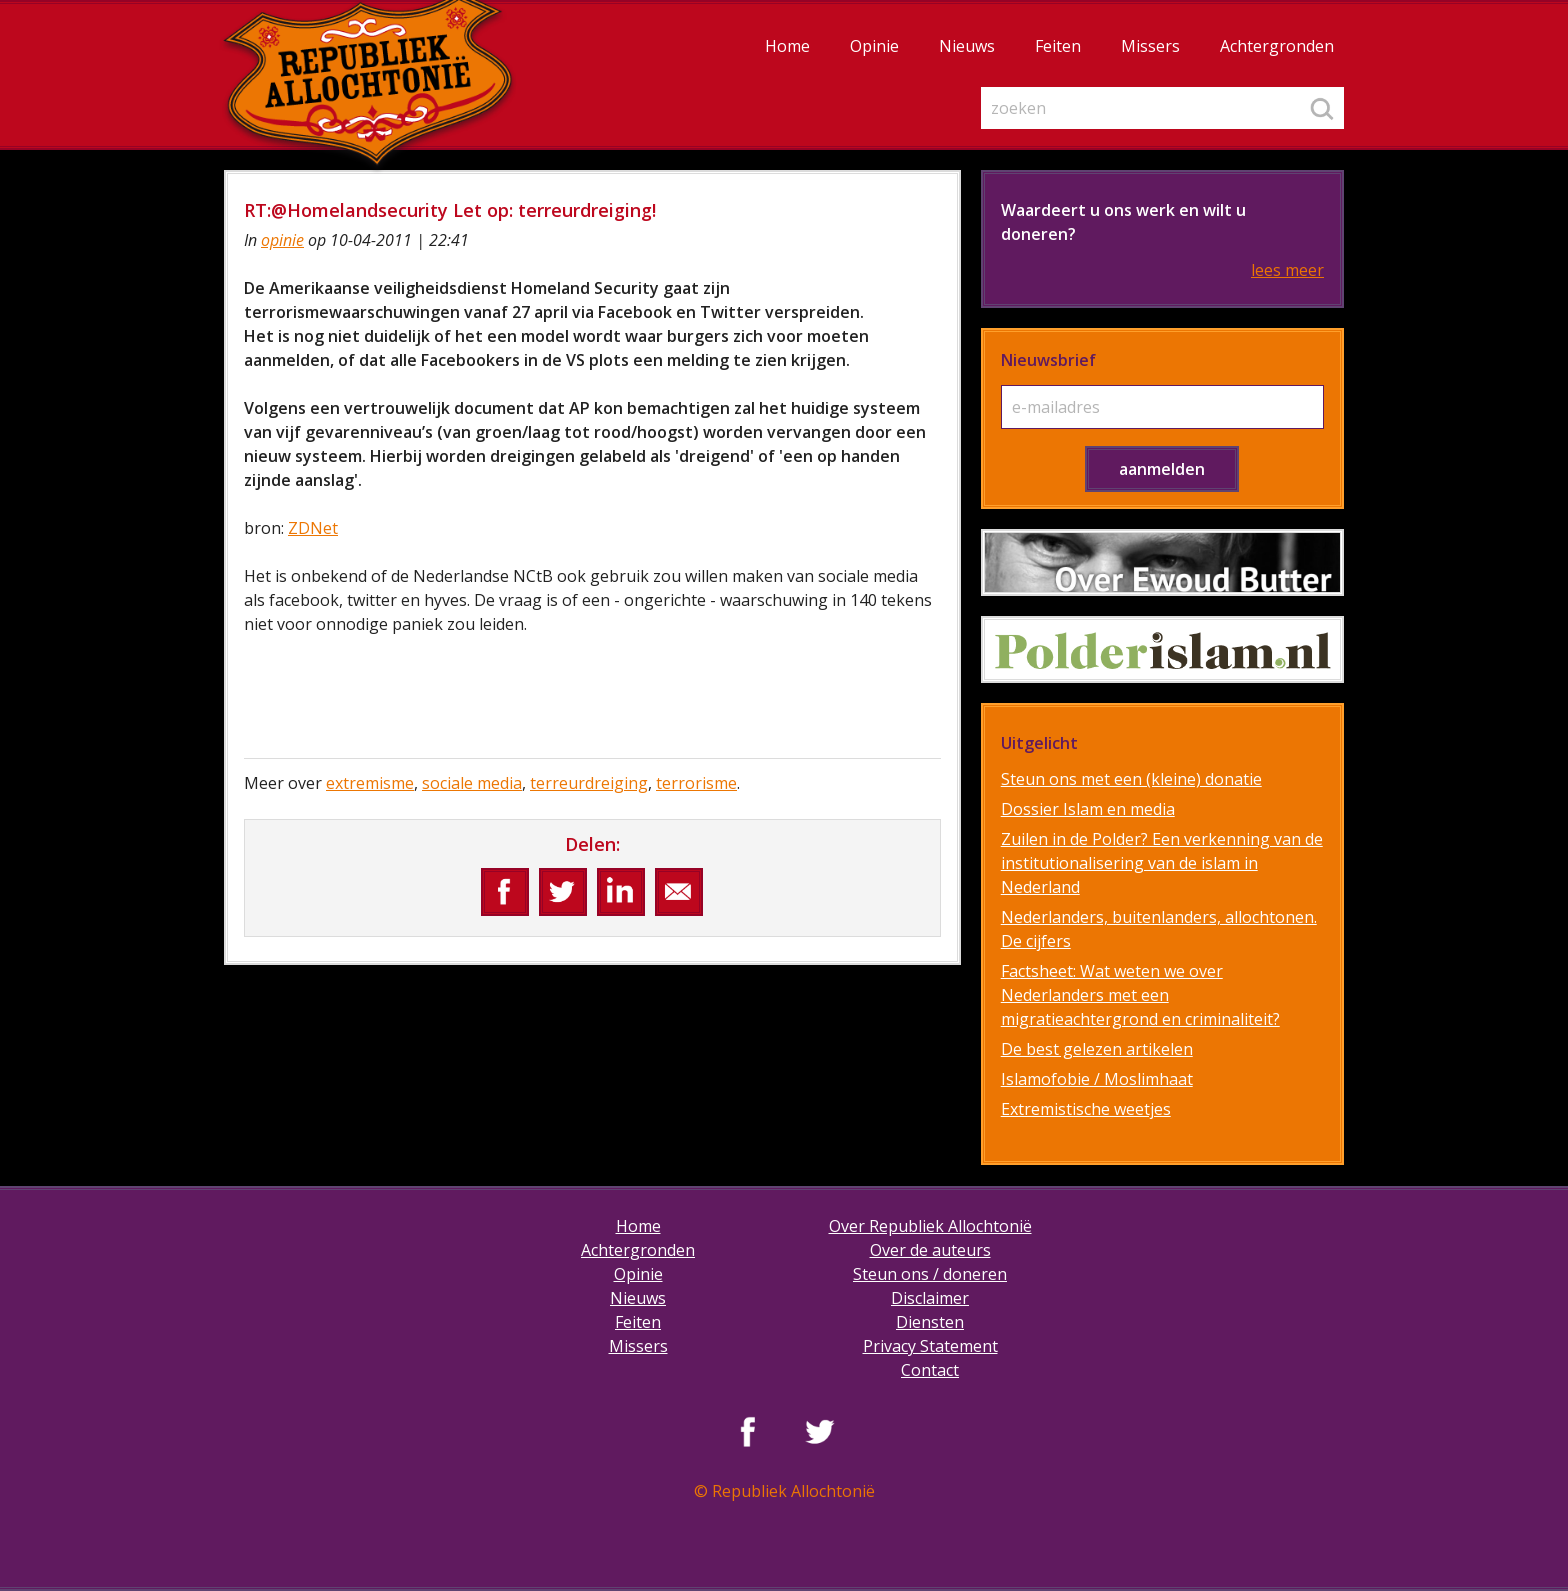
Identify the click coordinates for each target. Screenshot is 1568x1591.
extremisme (370, 783)
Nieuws (967, 46)
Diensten (930, 1322)
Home (787, 46)
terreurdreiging (589, 783)
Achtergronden (1277, 46)
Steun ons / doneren (930, 1274)
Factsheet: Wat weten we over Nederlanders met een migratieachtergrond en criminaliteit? (1140, 995)
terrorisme (696, 783)
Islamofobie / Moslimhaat (1097, 1079)
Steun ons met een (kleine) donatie (1131, 779)
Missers (1150, 46)
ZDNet (313, 528)
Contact (930, 1370)
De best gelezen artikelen (1097, 1049)
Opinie (874, 46)
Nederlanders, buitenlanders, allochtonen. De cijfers (1159, 929)
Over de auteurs (930, 1250)
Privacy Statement (930, 1346)
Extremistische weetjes (1086, 1109)
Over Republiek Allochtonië (930, 1226)
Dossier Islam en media (1088, 809)
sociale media (472, 783)
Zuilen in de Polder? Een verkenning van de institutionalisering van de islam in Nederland (1162, 863)
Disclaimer (930, 1298)
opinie (282, 240)
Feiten (1058, 46)
